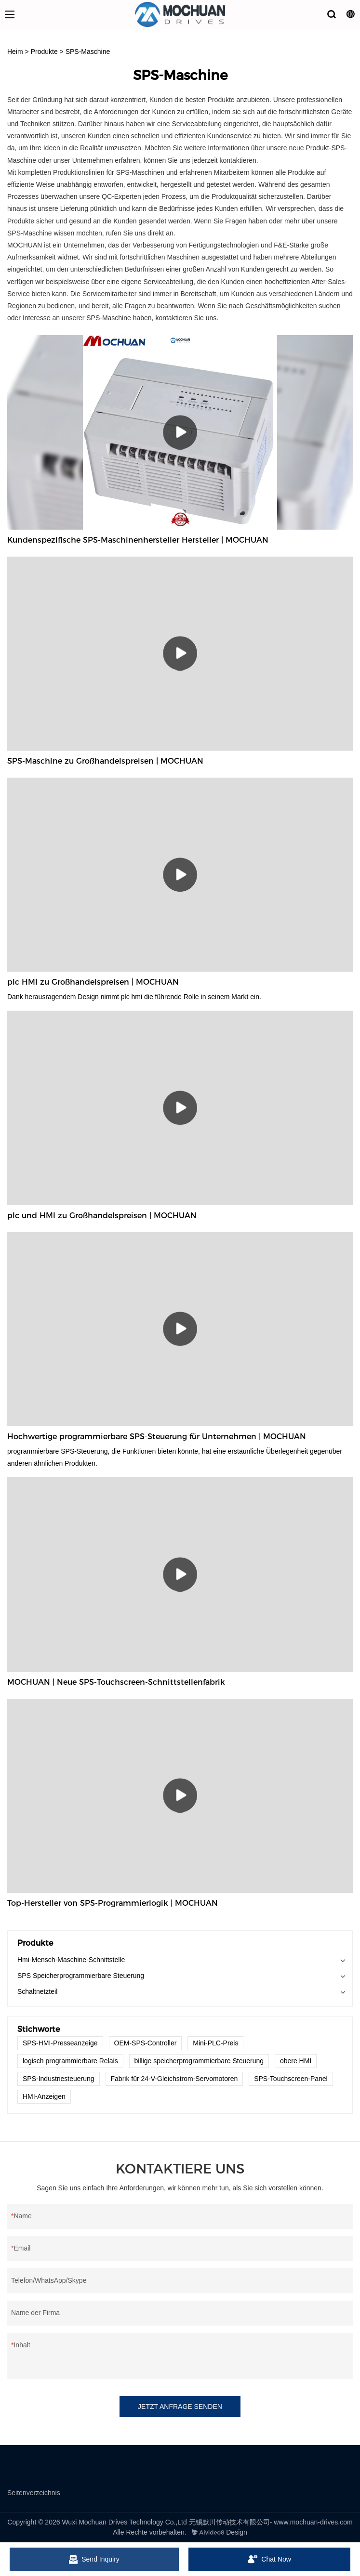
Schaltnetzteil (37, 1991)
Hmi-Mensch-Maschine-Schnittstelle (71, 1960)
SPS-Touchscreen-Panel (291, 2078)
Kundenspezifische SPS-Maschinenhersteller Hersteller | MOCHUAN (137, 540)
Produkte (44, 51)
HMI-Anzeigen (44, 2096)
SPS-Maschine (88, 51)
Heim (15, 51)
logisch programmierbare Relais (70, 2061)
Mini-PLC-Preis (215, 2043)
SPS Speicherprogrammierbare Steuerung (80, 1975)
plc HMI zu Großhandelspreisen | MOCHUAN (93, 982)
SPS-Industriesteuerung (58, 2078)
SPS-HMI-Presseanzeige (60, 2043)
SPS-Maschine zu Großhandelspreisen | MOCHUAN (105, 761)
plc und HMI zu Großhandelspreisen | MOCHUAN (102, 1215)
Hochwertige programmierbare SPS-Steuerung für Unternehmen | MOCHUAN (156, 1436)
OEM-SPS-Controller (145, 2043)
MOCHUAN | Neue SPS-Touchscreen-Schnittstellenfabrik (116, 1682)
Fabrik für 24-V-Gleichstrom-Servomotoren (174, 2078)
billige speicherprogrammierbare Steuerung (199, 2061)
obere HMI (295, 2061)
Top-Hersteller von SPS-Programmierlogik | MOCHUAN (112, 1903)
